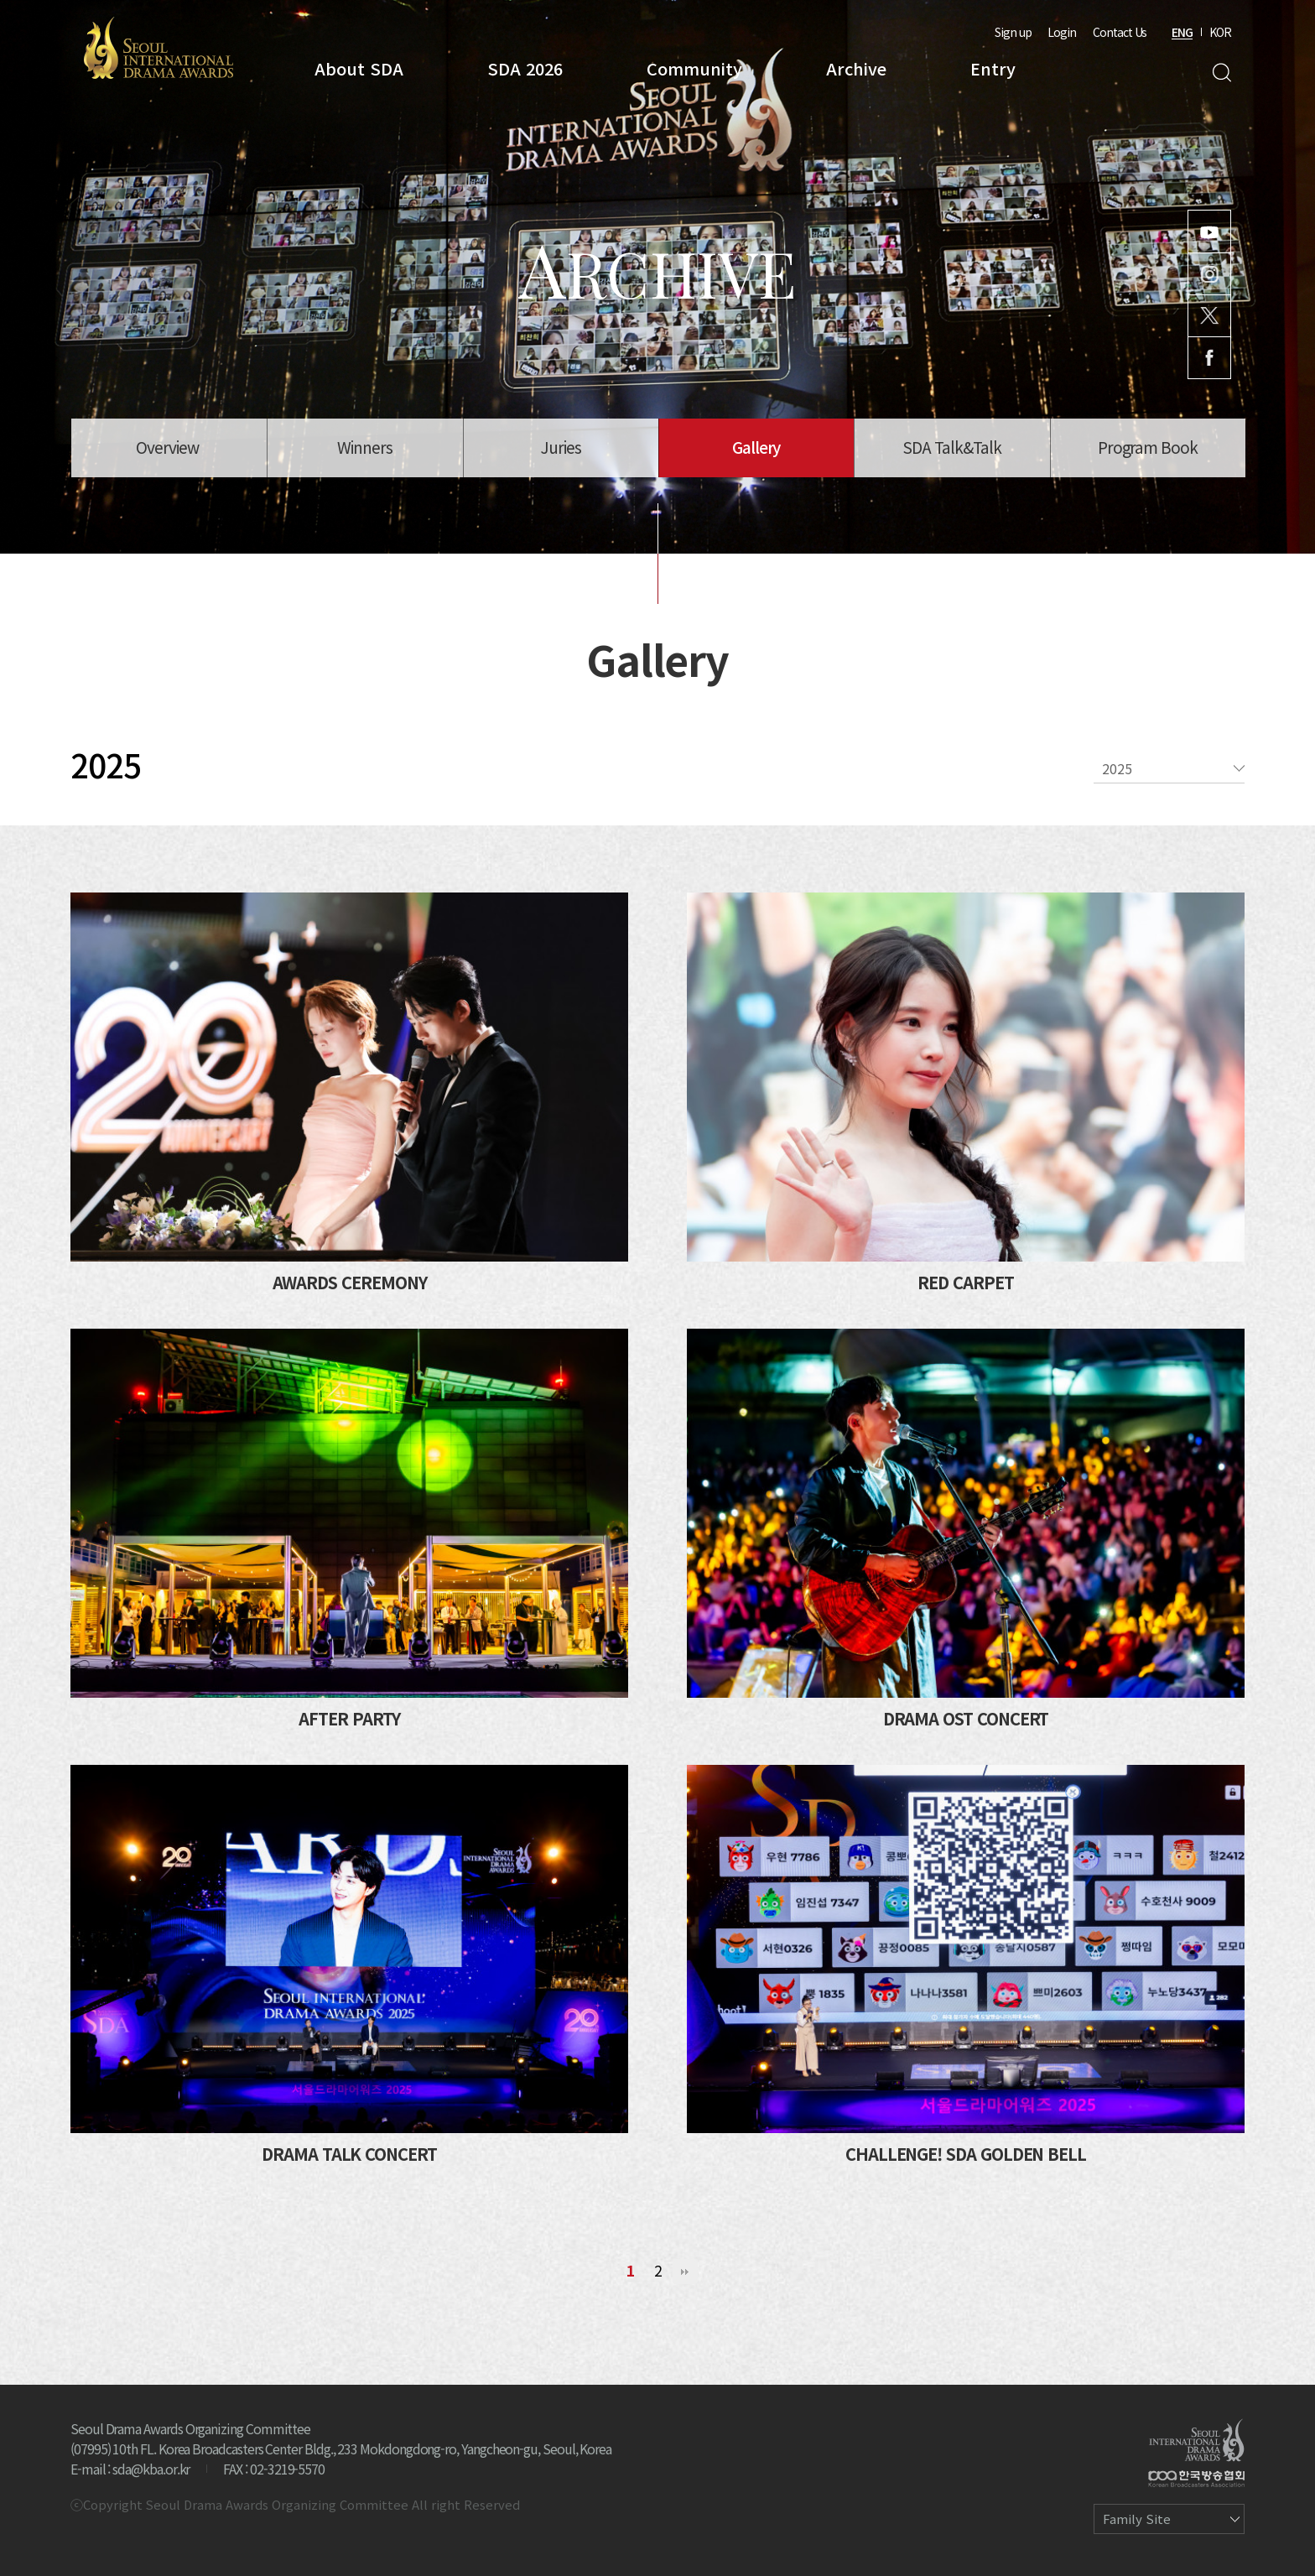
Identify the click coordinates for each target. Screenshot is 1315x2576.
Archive (856, 68)
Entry (993, 68)
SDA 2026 (525, 68)
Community (694, 68)
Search (1221, 72)
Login (1061, 31)
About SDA (358, 68)
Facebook (1209, 357)
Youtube (1209, 231)
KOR (1220, 31)
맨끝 (685, 2271)
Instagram (1209, 273)
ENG (1182, 31)
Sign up (1013, 31)
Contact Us (1119, 31)
